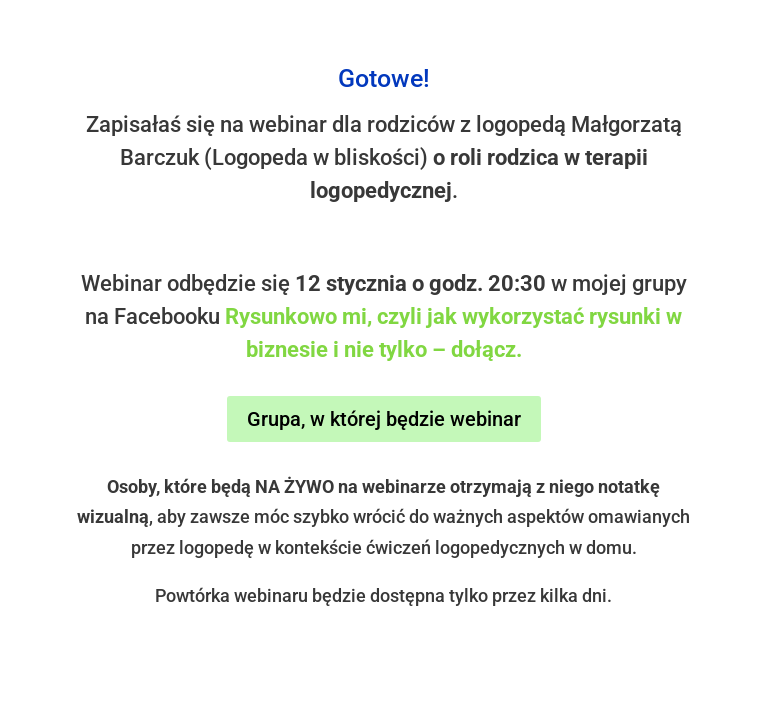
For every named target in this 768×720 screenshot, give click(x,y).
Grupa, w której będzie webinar (384, 419)
